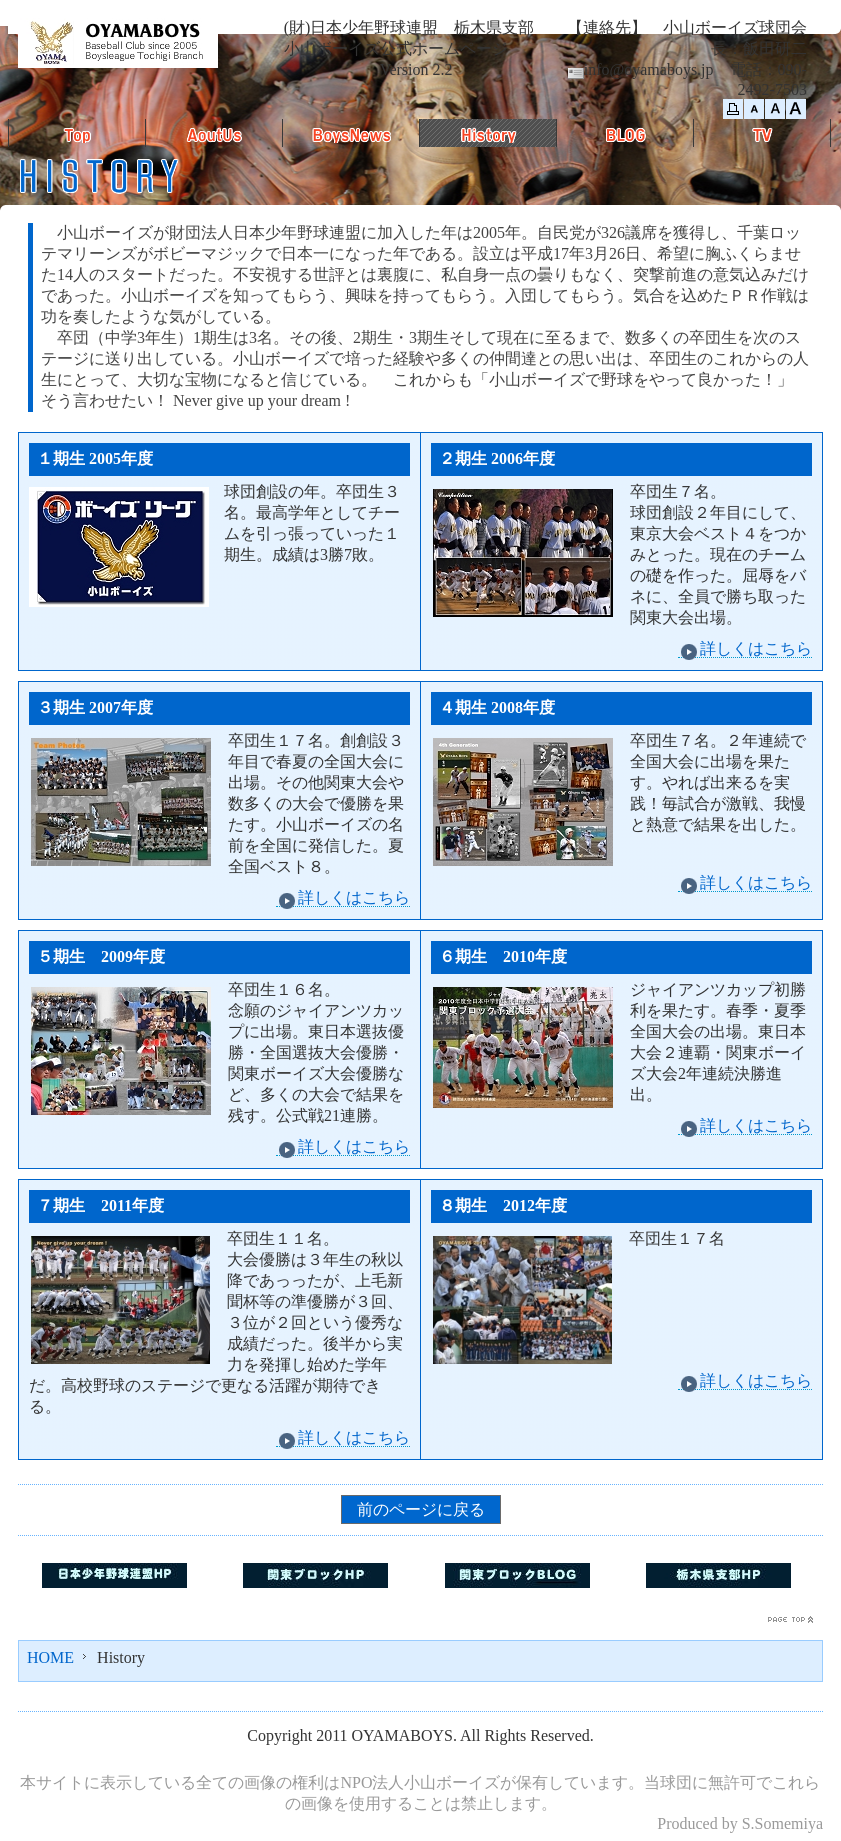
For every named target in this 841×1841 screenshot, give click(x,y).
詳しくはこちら (745, 649)
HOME (50, 1657)
